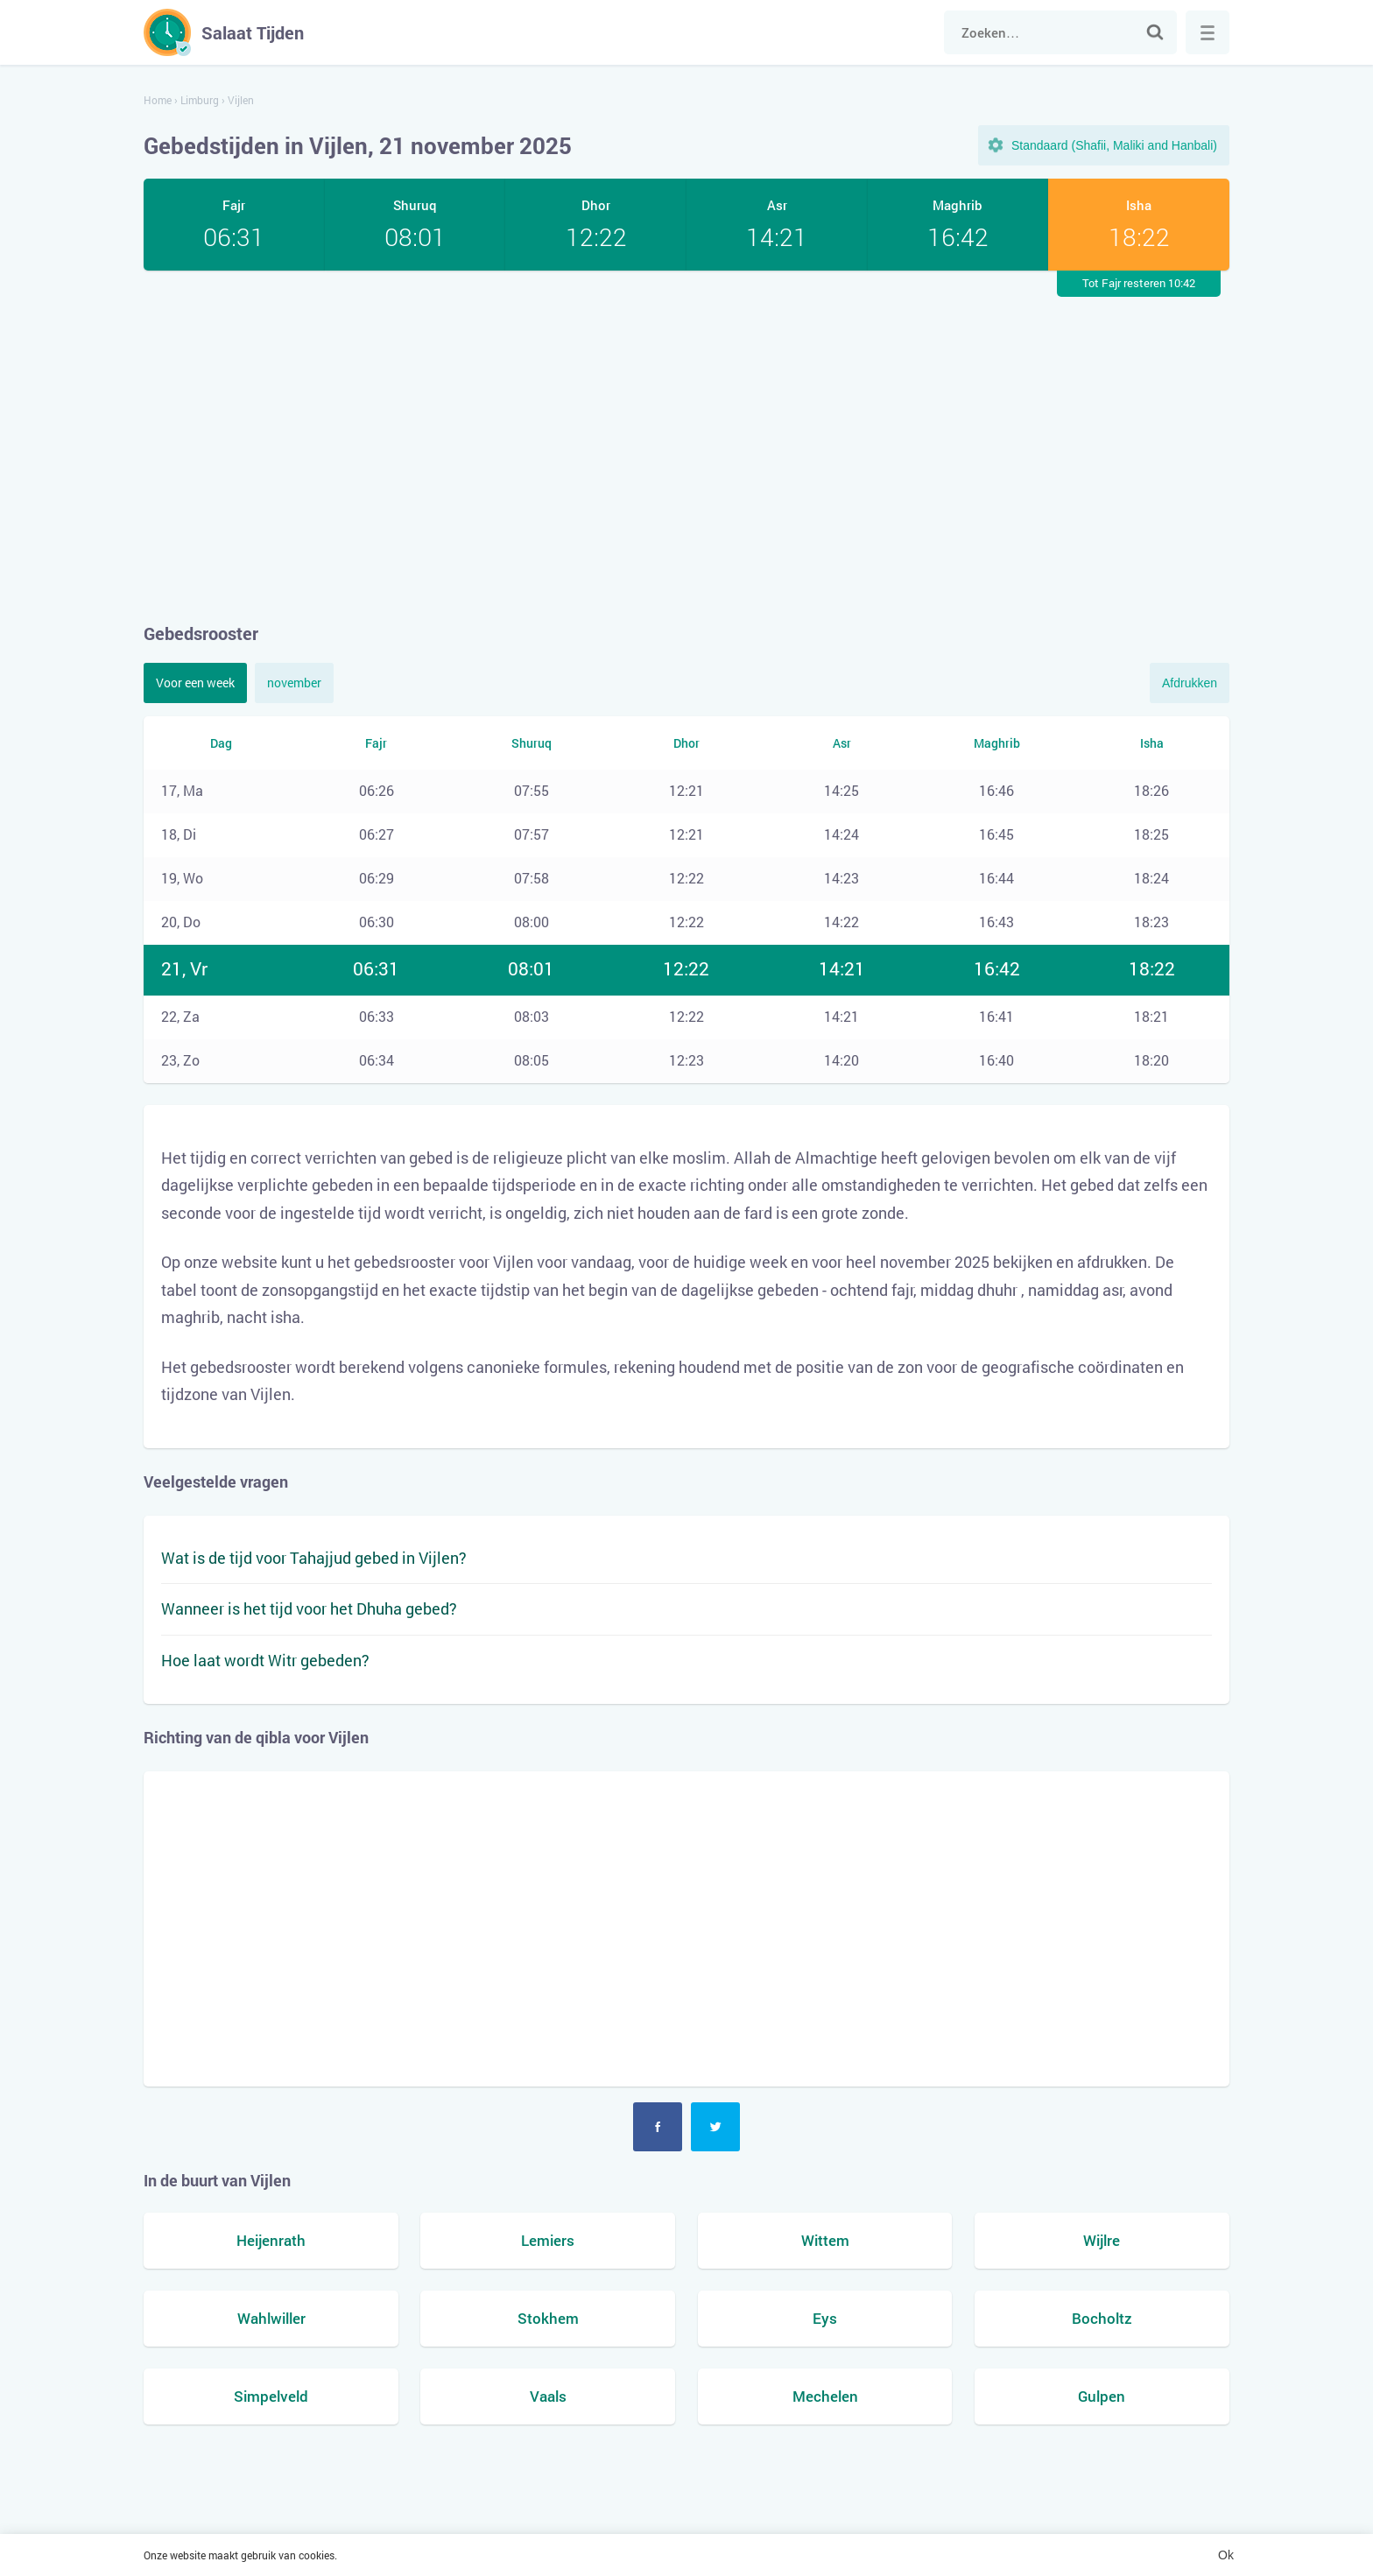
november (294, 682)
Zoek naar (1155, 32)
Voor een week (195, 682)
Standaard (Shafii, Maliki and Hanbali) (1114, 145)
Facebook (657, 2126)
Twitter (715, 2126)
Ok (1226, 2555)
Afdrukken (1189, 683)
